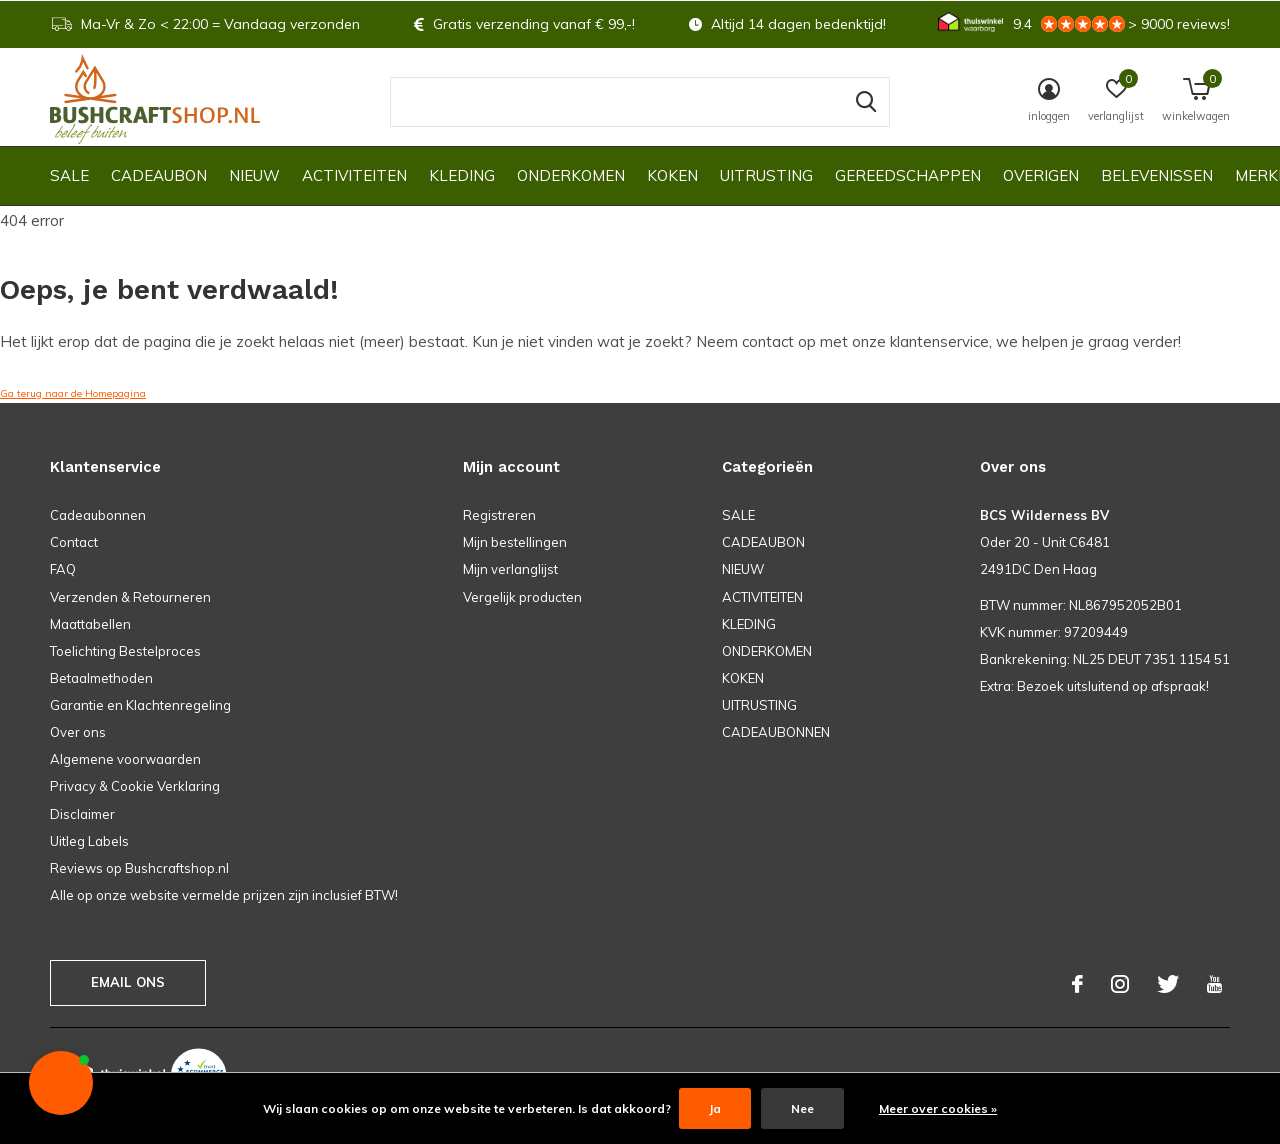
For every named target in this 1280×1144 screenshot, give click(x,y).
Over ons (78, 732)
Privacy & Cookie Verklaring (135, 786)
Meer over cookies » (938, 1108)
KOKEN (672, 175)
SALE (69, 175)
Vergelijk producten (522, 597)
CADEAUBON (159, 175)
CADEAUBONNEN (776, 732)
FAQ (63, 569)
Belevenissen (1157, 175)
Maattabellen (90, 624)
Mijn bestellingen (515, 542)
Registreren (499, 515)
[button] (61, 1083)
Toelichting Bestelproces (125, 651)
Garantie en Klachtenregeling (140, 705)
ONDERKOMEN (571, 175)
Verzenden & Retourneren (130, 597)
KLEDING (462, 175)
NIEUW (254, 175)
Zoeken (862, 102)
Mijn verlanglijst (510, 569)
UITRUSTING (766, 175)
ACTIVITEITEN (354, 175)
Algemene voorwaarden (125, 759)
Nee (802, 1108)
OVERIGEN (1041, 175)
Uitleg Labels (89, 841)
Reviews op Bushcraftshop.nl (139, 868)
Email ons (128, 982)
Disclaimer (82, 814)
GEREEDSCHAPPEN (908, 175)
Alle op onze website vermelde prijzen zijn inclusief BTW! (224, 895)
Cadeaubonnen (98, 515)
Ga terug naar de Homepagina (73, 393)
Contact (74, 542)
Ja (715, 1108)
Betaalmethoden (101, 678)
